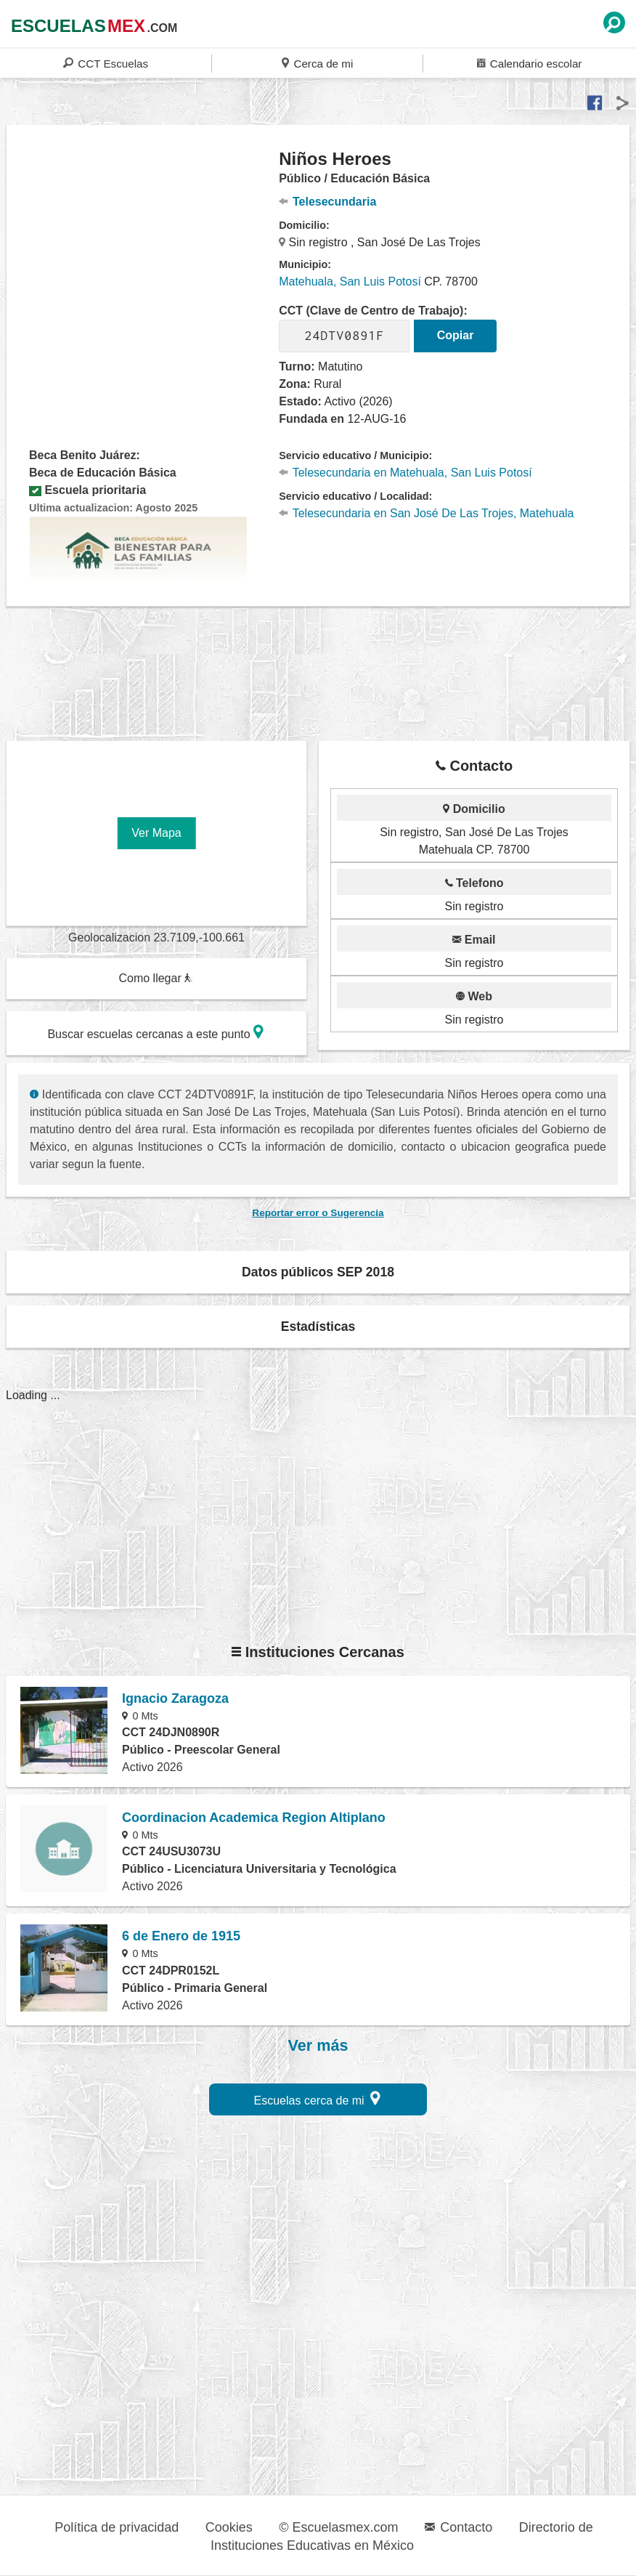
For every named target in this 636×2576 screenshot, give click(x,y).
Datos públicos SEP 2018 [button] (318, 1272)
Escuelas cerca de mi (317, 2098)
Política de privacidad (116, 2527)
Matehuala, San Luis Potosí (350, 281)
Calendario (529, 62)
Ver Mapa (156, 833)
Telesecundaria (327, 201)
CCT (105, 62)
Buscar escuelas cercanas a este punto (155, 1032)
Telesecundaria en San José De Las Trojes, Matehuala (426, 513)
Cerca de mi (317, 62)
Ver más (318, 2045)
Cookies (229, 2527)
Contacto (458, 2527)
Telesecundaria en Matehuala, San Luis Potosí (405, 472)
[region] (143, 264)
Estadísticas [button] (318, 1326)
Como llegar (155, 978)
